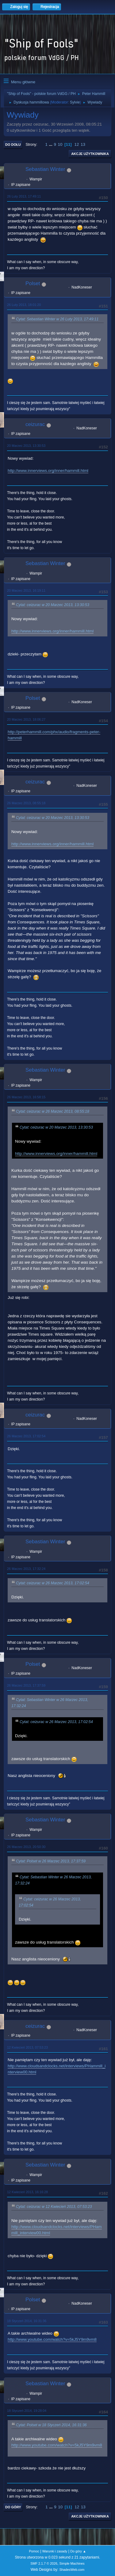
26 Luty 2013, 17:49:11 (24, 196)
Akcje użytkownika (90, 154)
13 (83, 144)
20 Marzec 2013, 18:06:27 (26, 719)
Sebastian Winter (45, 169)
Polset (32, 283)
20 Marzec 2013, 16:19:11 (26, 590)
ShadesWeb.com (71, 2569)
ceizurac (35, 424)
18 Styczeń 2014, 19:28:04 (26, 2410)
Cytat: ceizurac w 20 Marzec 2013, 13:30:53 (52, 605)
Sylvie (75, 102)
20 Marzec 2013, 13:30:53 (26, 445)
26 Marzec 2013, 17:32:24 (26, 1569)
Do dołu (13, 144)
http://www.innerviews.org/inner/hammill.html (48, 470)
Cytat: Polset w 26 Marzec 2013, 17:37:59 (51, 1861)
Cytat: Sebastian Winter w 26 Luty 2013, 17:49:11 (57, 319)
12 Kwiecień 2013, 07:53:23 (27, 2047)
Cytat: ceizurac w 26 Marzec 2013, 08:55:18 (52, 1111)
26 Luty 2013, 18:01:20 (24, 305)
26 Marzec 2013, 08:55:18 (26, 803)
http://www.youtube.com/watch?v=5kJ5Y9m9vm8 (52, 2339)
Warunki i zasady (54, 2551)
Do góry (13, 2507)
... (51, 144)
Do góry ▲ (78, 2551)
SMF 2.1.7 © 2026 (43, 2563)
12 (76, 144)
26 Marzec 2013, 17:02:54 (26, 1436)
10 (60, 144)
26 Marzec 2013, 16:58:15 (26, 1097)
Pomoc (34, 2551)
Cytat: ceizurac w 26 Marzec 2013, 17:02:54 (52, 1583)
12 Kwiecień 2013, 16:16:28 (27, 2192)
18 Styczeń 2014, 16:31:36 (26, 2321)
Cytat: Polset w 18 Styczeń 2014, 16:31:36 (51, 2425)
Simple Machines (72, 2563)
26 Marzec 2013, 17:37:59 (26, 1685)
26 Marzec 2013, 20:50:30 (26, 1847)
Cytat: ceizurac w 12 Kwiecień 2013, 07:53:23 (54, 2206)
